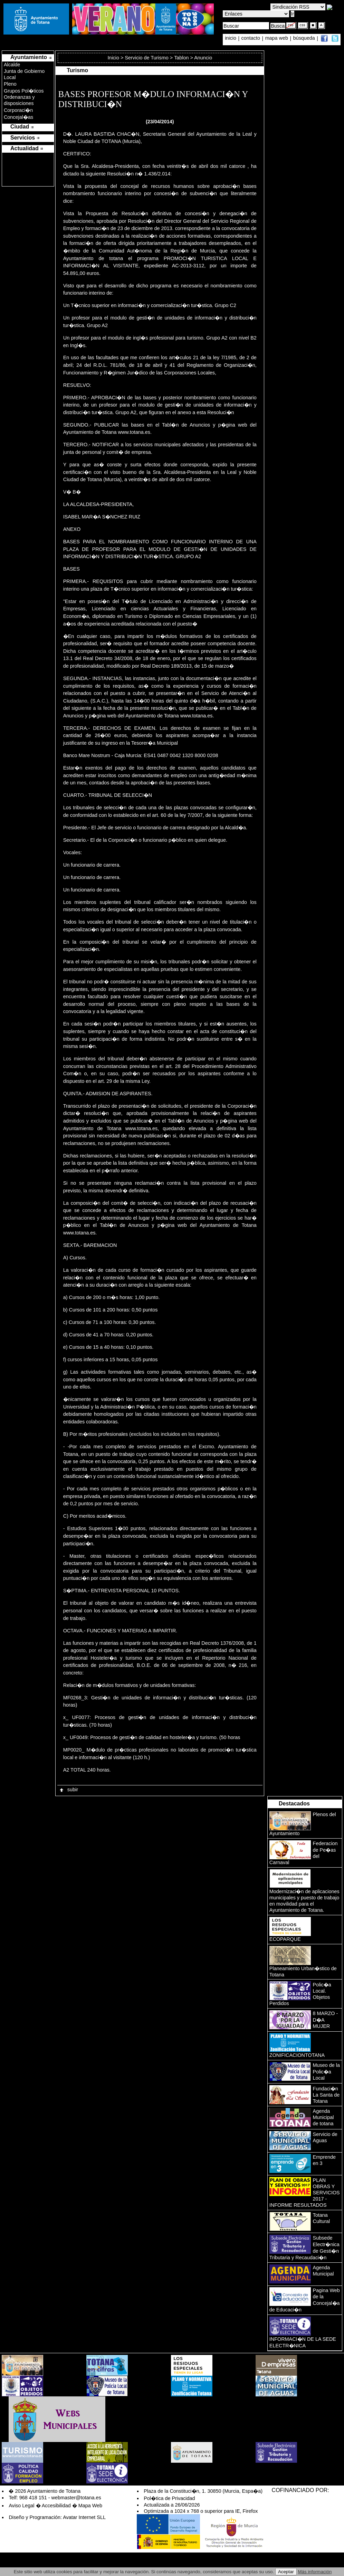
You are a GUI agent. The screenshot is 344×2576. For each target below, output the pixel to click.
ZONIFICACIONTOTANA (297, 2055)
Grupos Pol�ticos (24, 91)
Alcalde (12, 64)
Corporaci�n (18, 110)
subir (68, 1789)
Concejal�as (18, 117)
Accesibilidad (56, 2505)
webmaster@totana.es (76, 2497)
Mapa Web (90, 2505)
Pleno (10, 84)
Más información (315, 2571)
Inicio (114, 57)
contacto (250, 38)
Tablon (181, 57)
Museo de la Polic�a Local (326, 2071)
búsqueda (304, 38)
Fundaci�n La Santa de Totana (326, 2095)
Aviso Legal (21, 2505)
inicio (231, 38)
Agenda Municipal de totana (323, 2117)
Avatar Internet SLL (84, 2517)
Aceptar (286, 2571)
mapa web (277, 38)
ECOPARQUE (285, 1939)
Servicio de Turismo (146, 57)
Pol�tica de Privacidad (169, 2498)
